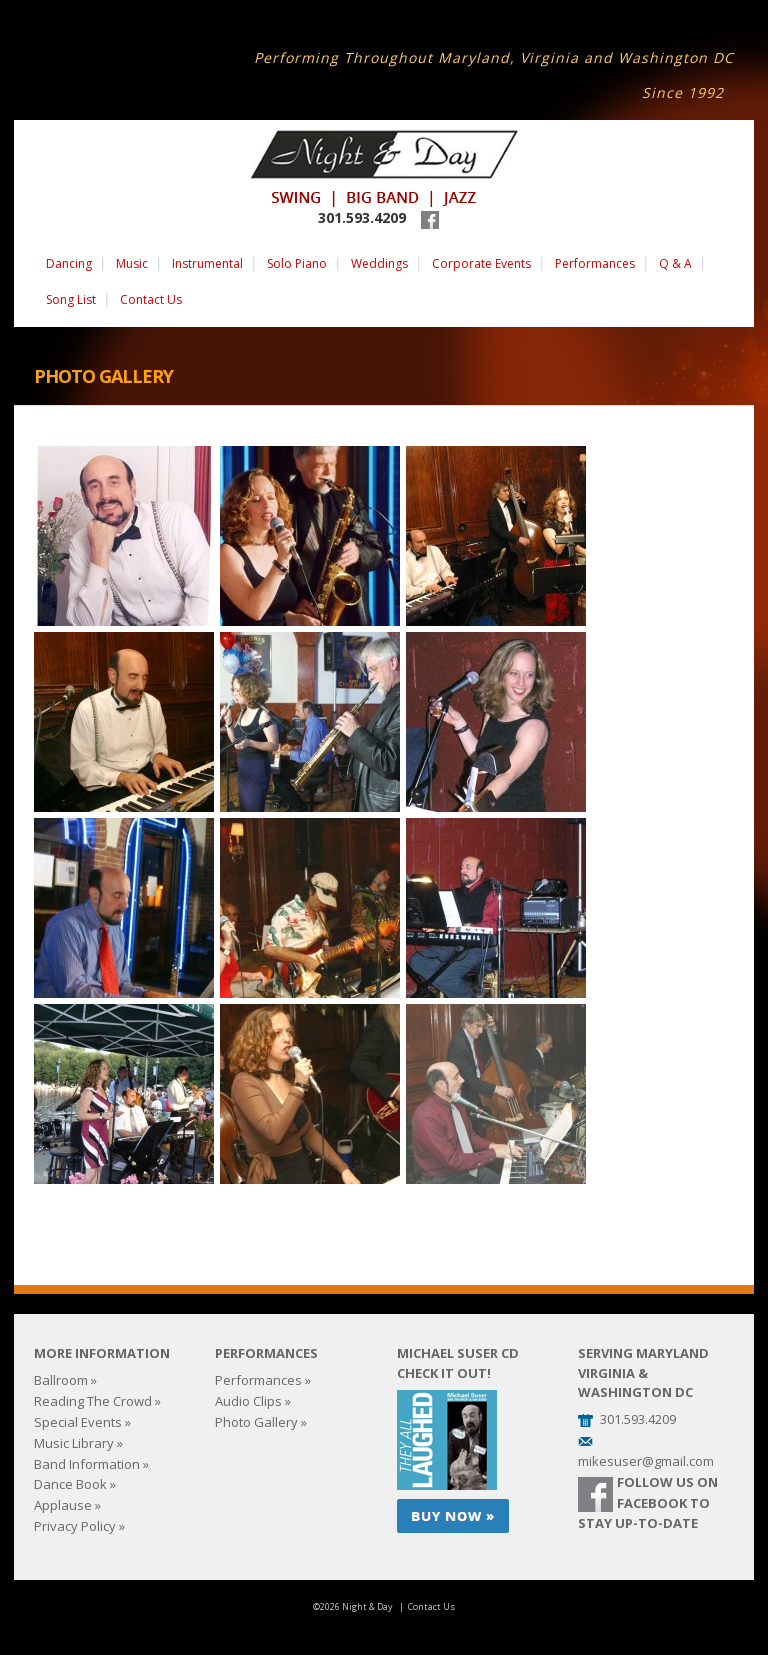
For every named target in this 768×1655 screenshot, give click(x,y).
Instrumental (207, 263)
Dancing (69, 263)
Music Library (74, 1443)
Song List (71, 299)
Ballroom (61, 1380)
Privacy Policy (75, 1526)
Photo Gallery (256, 1422)
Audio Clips (248, 1401)
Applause (63, 1505)
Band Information (87, 1464)
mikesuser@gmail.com (646, 1461)
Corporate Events (481, 263)
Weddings (379, 263)
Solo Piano (297, 263)
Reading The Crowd (93, 1401)
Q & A (675, 263)
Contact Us (151, 299)
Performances (595, 263)
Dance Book (70, 1484)
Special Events (78, 1422)
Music (132, 263)
